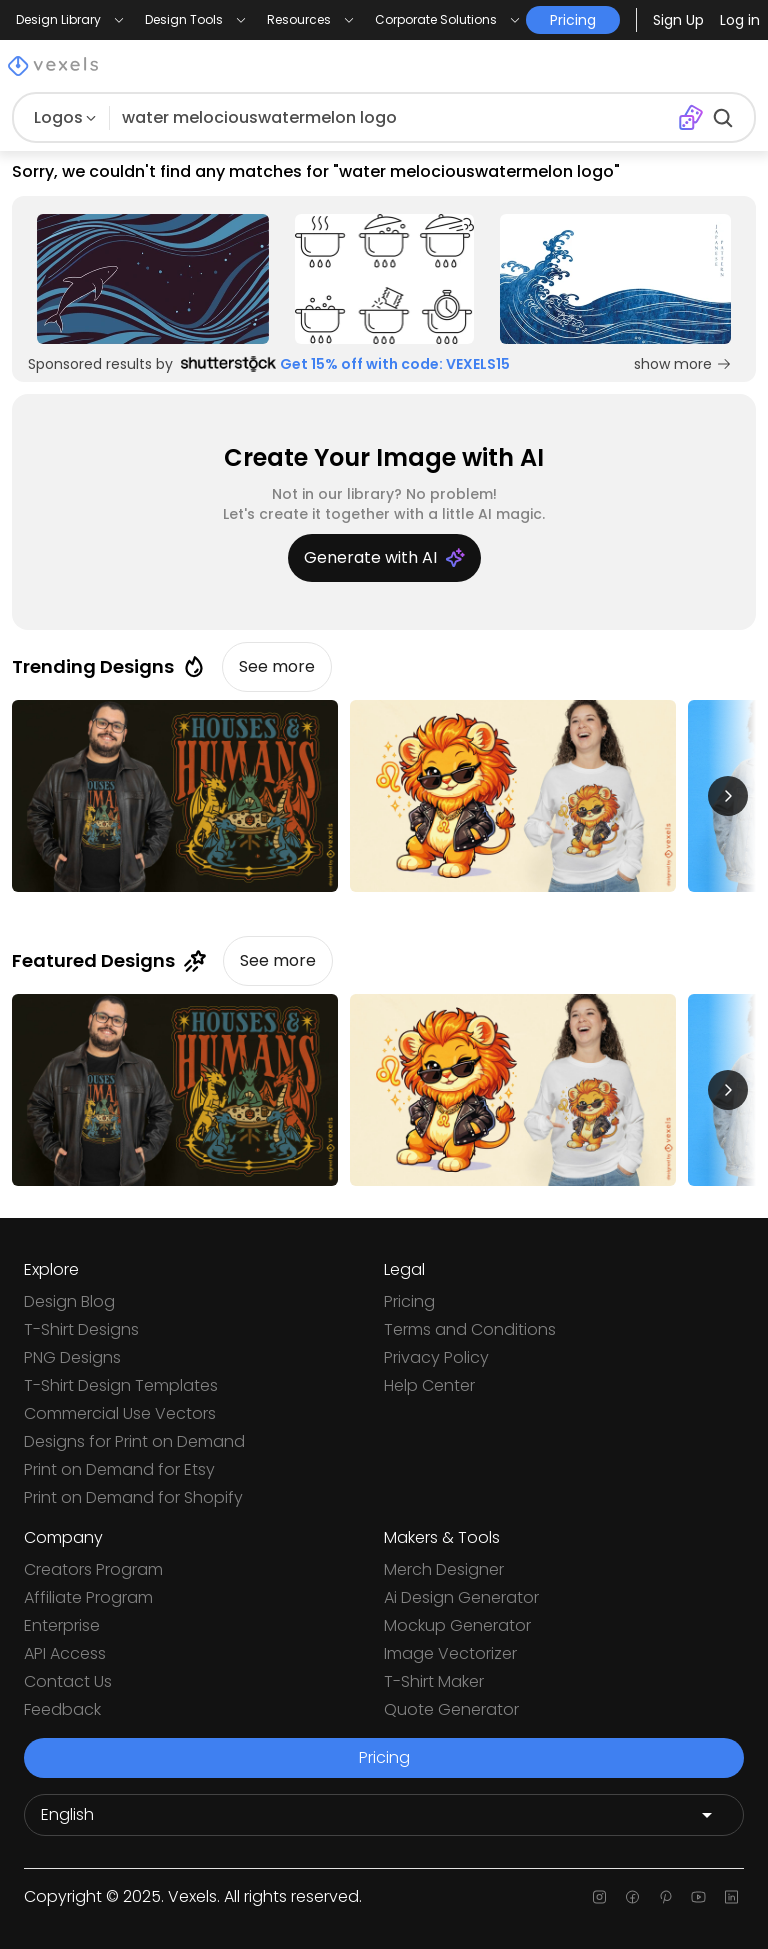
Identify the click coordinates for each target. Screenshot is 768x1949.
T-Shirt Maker (434, 1681)
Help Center (429, 1385)
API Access (65, 1653)
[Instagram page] (599, 1897)
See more (277, 666)
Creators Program (93, 1569)
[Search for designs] (393, 118)
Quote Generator (451, 1709)
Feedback (62, 1709)
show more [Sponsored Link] (683, 364)
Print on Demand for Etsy (119, 1469)
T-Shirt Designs (81, 1329)
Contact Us (68, 1681)
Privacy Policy (436, 1357)
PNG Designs (72, 1357)
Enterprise (62, 1625)
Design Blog (69, 1301)
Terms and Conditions (470, 1329)
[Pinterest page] (665, 1897)
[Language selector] (384, 1815)
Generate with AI (384, 557)
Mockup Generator (457, 1625)
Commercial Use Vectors (120, 1413)
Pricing (409, 1301)
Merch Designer (444, 1569)
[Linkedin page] (731, 1897)
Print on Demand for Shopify (133, 1497)
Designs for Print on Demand (134, 1441)
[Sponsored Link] (153, 279)
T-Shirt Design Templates (121, 1385)
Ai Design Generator (461, 1597)
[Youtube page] (698, 1897)
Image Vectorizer (450, 1653)
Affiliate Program (88, 1597)
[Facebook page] (632, 1897)
